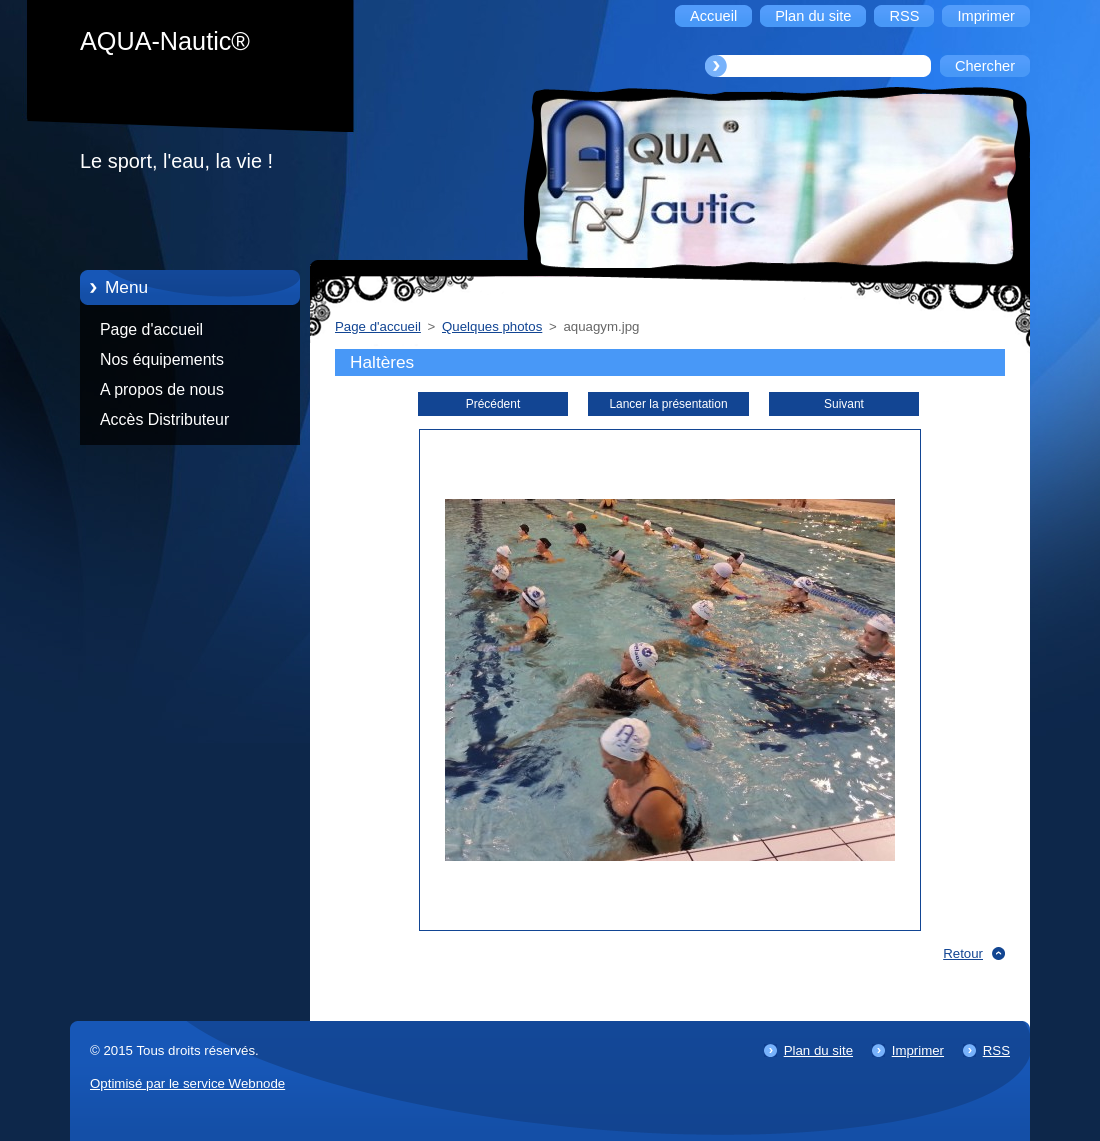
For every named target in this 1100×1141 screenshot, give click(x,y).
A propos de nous (162, 389)
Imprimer (918, 1050)
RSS (996, 1050)
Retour (963, 953)
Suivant (844, 404)
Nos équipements (162, 359)
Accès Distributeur (164, 419)
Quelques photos (492, 326)
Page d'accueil (151, 329)
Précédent (493, 404)
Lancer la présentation (668, 404)
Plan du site (818, 1050)
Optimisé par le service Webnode (187, 1083)
